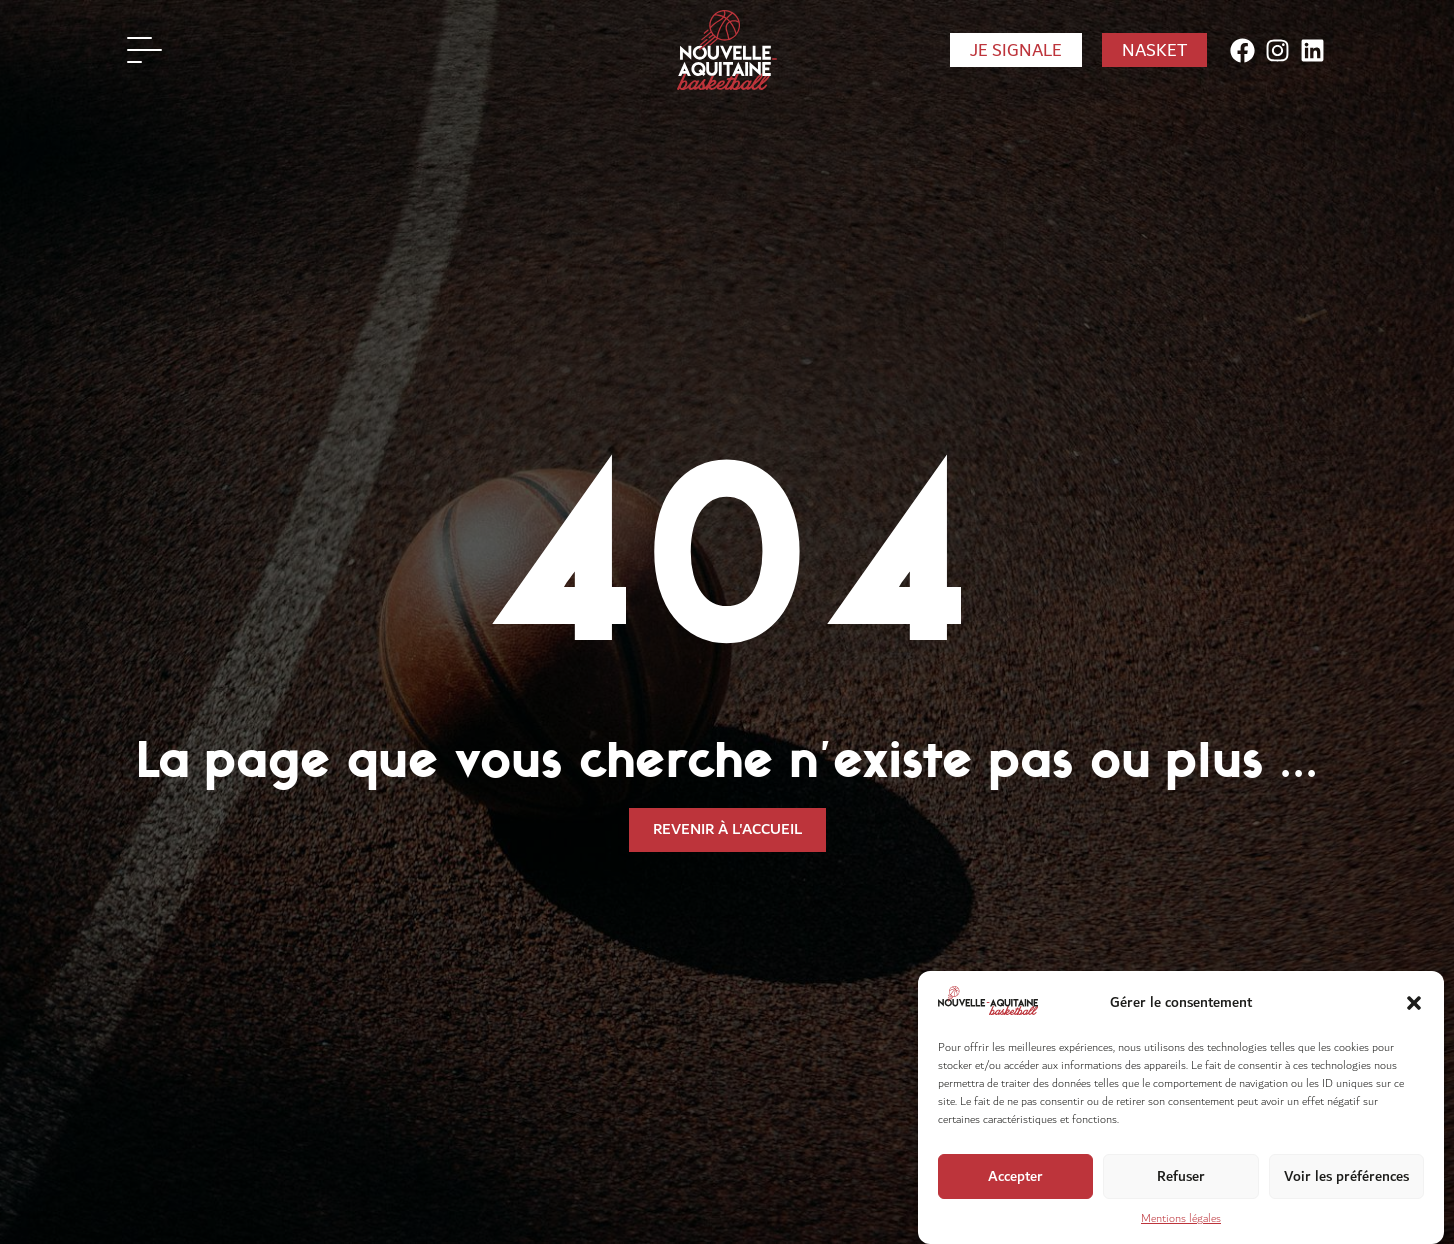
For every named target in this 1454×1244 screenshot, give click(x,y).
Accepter (1015, 1197)
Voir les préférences (1346, 1197)
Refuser (1181, 1197)
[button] (1414, 1024)
